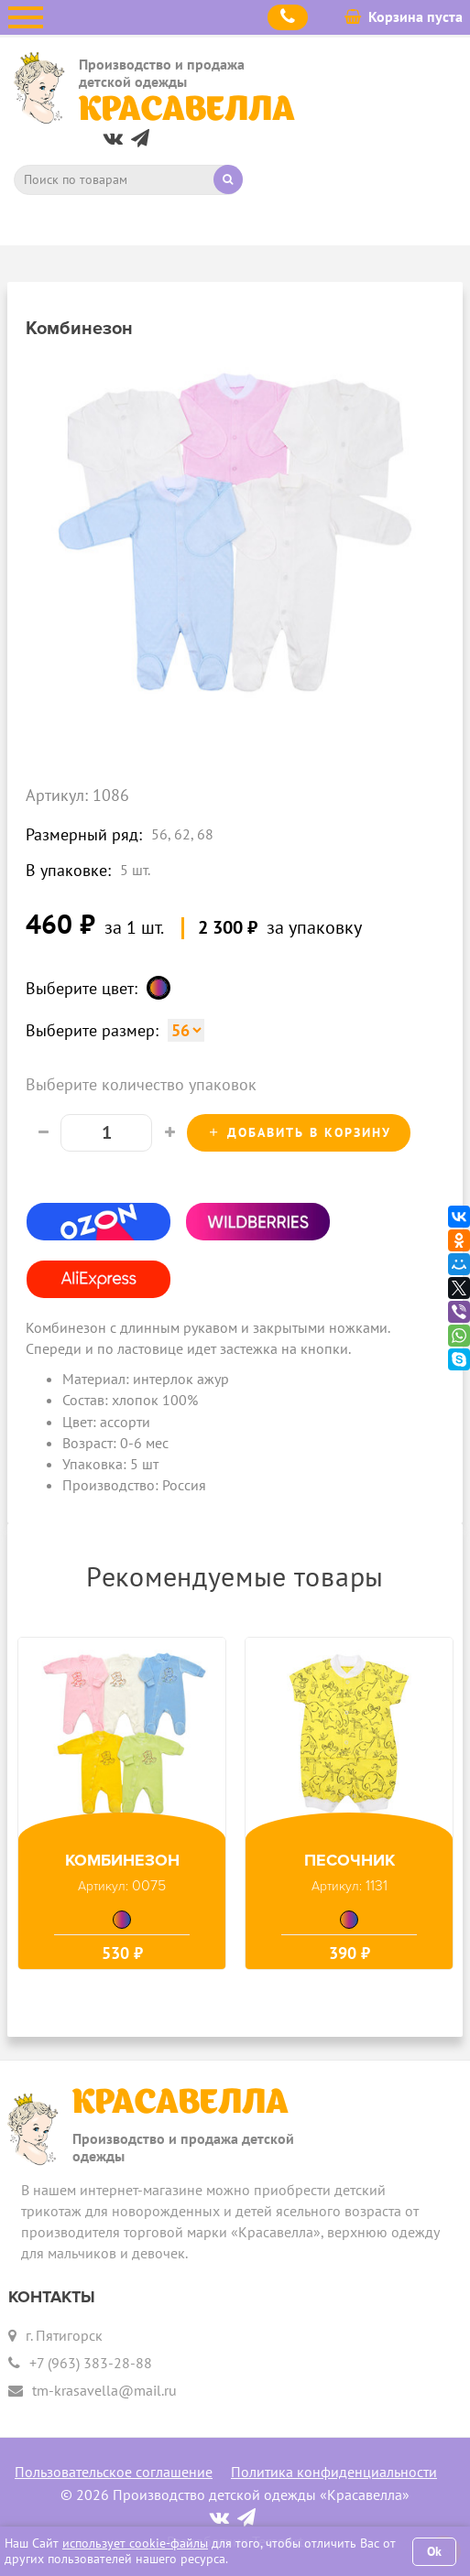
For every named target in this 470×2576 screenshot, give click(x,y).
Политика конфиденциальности (334, 2471)
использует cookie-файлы (135, 2543)
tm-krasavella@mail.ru (104, 2390)
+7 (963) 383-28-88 (90, 2363)
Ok (434, 2551)
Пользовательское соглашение (114, 2471)
